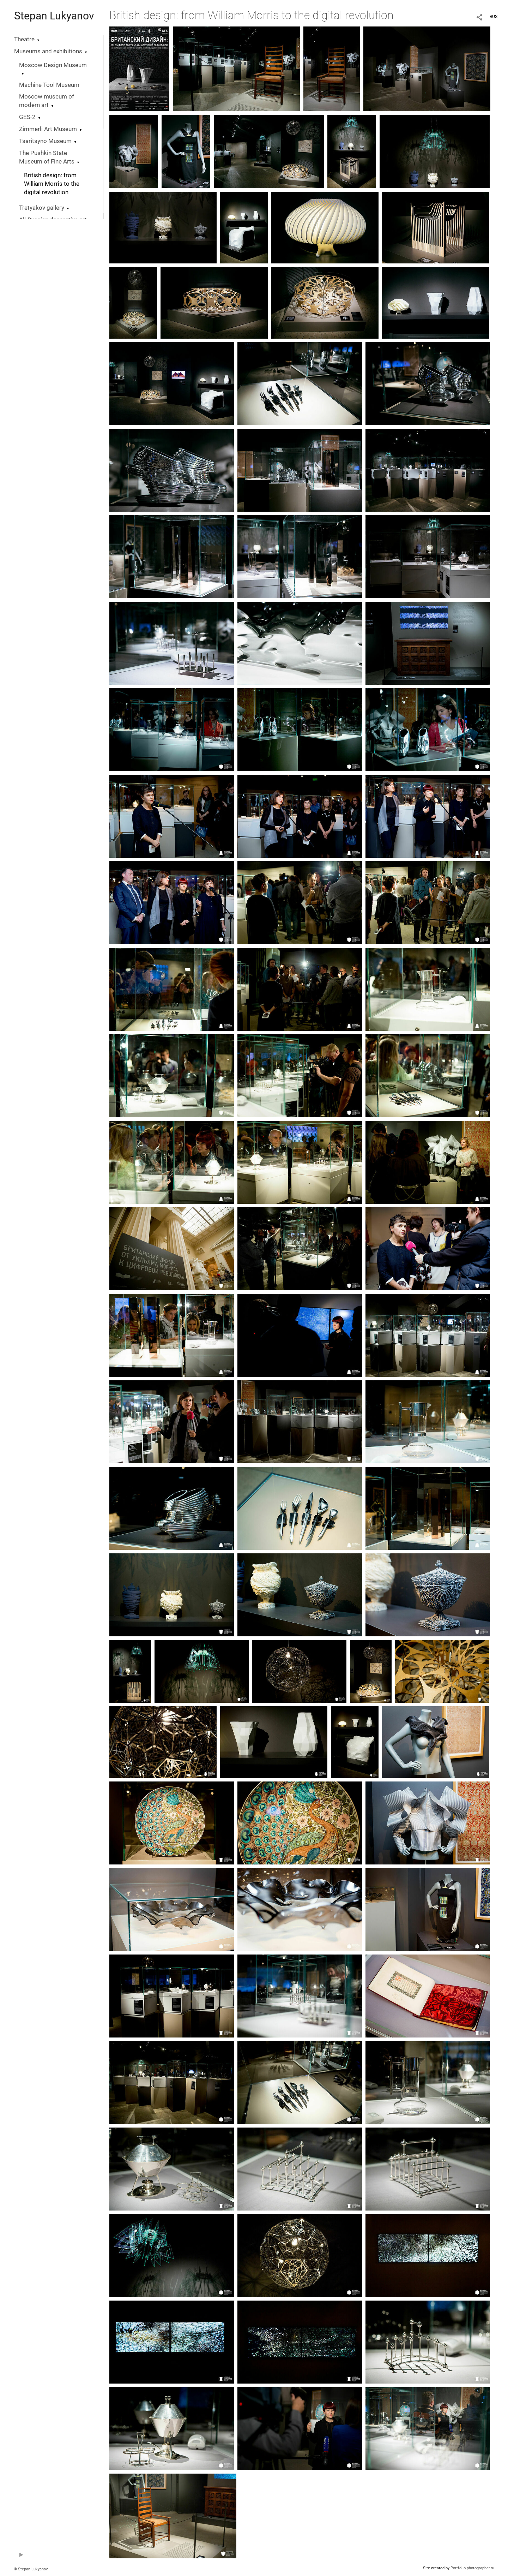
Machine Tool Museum (49, 85)
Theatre (24, 39)
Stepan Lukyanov (54, 16)
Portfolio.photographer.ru (472, 2568)
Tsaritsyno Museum (45, 141)
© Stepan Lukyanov (31, 2569)
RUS (493, 16)
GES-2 (27, 117)
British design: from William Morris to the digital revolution (51, 184)
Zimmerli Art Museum (48, 129)
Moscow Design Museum (53, 65)
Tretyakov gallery (41, 207)
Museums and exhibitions (48, 51)
